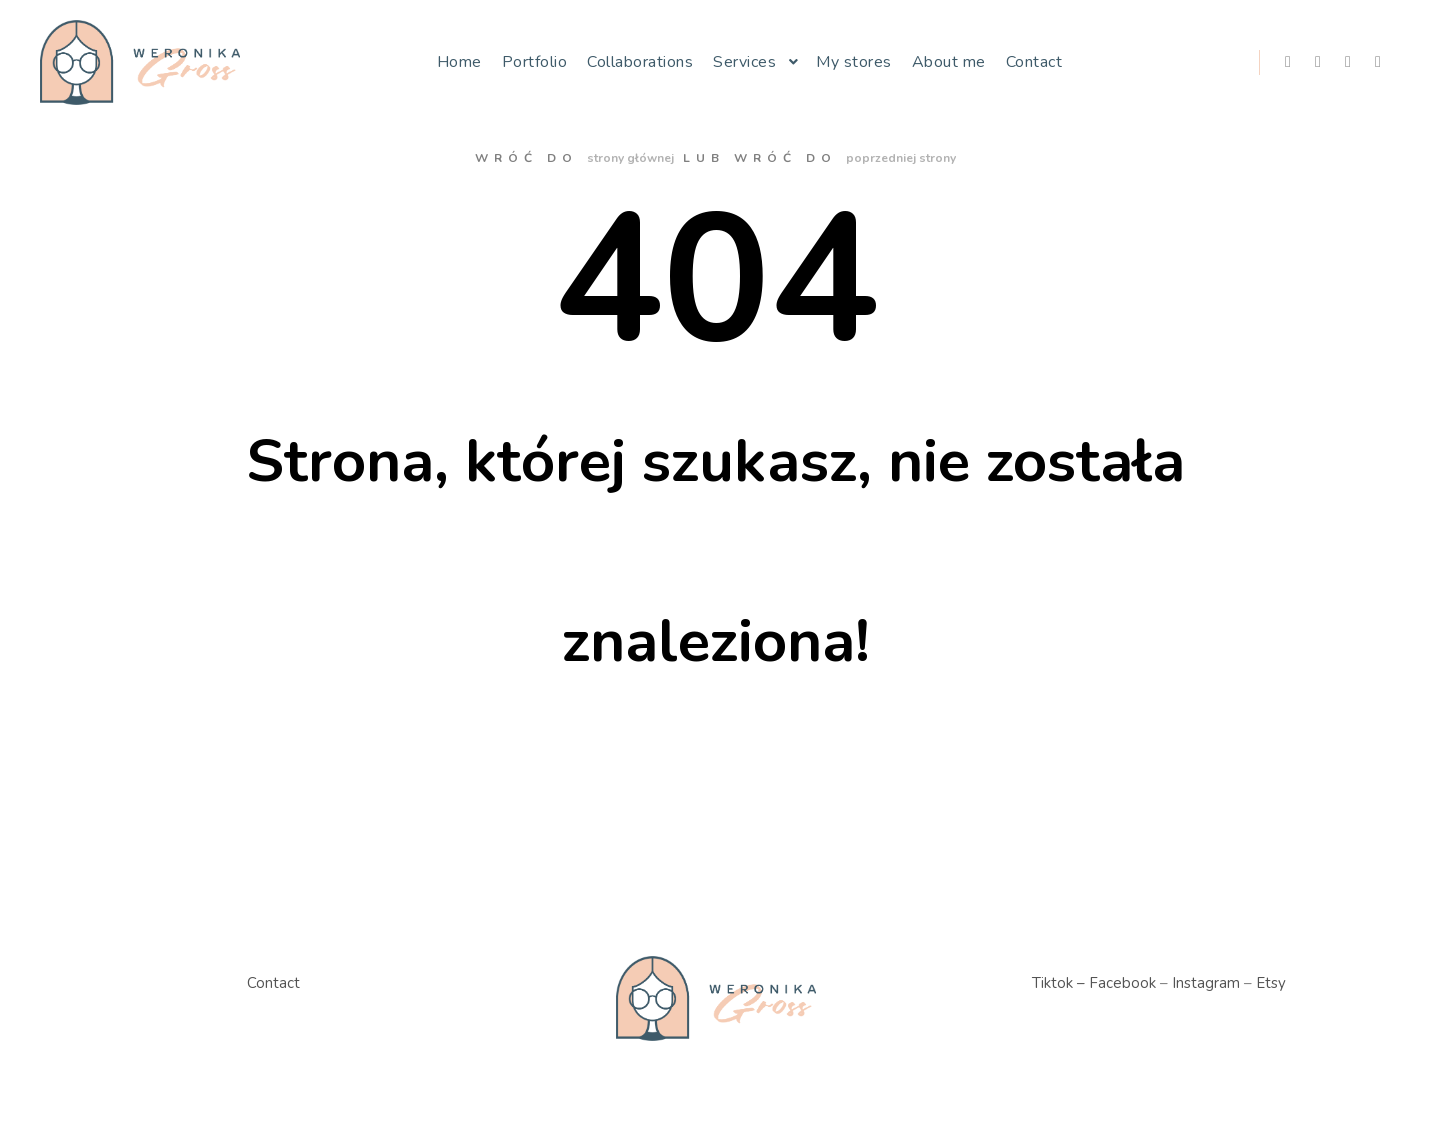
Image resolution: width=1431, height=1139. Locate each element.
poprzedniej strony (901, 158)
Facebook (1122, 983)
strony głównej (630, 158)
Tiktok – (1058, 983)
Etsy (1271, 983)
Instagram (1206, 983)
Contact (273, 983)
